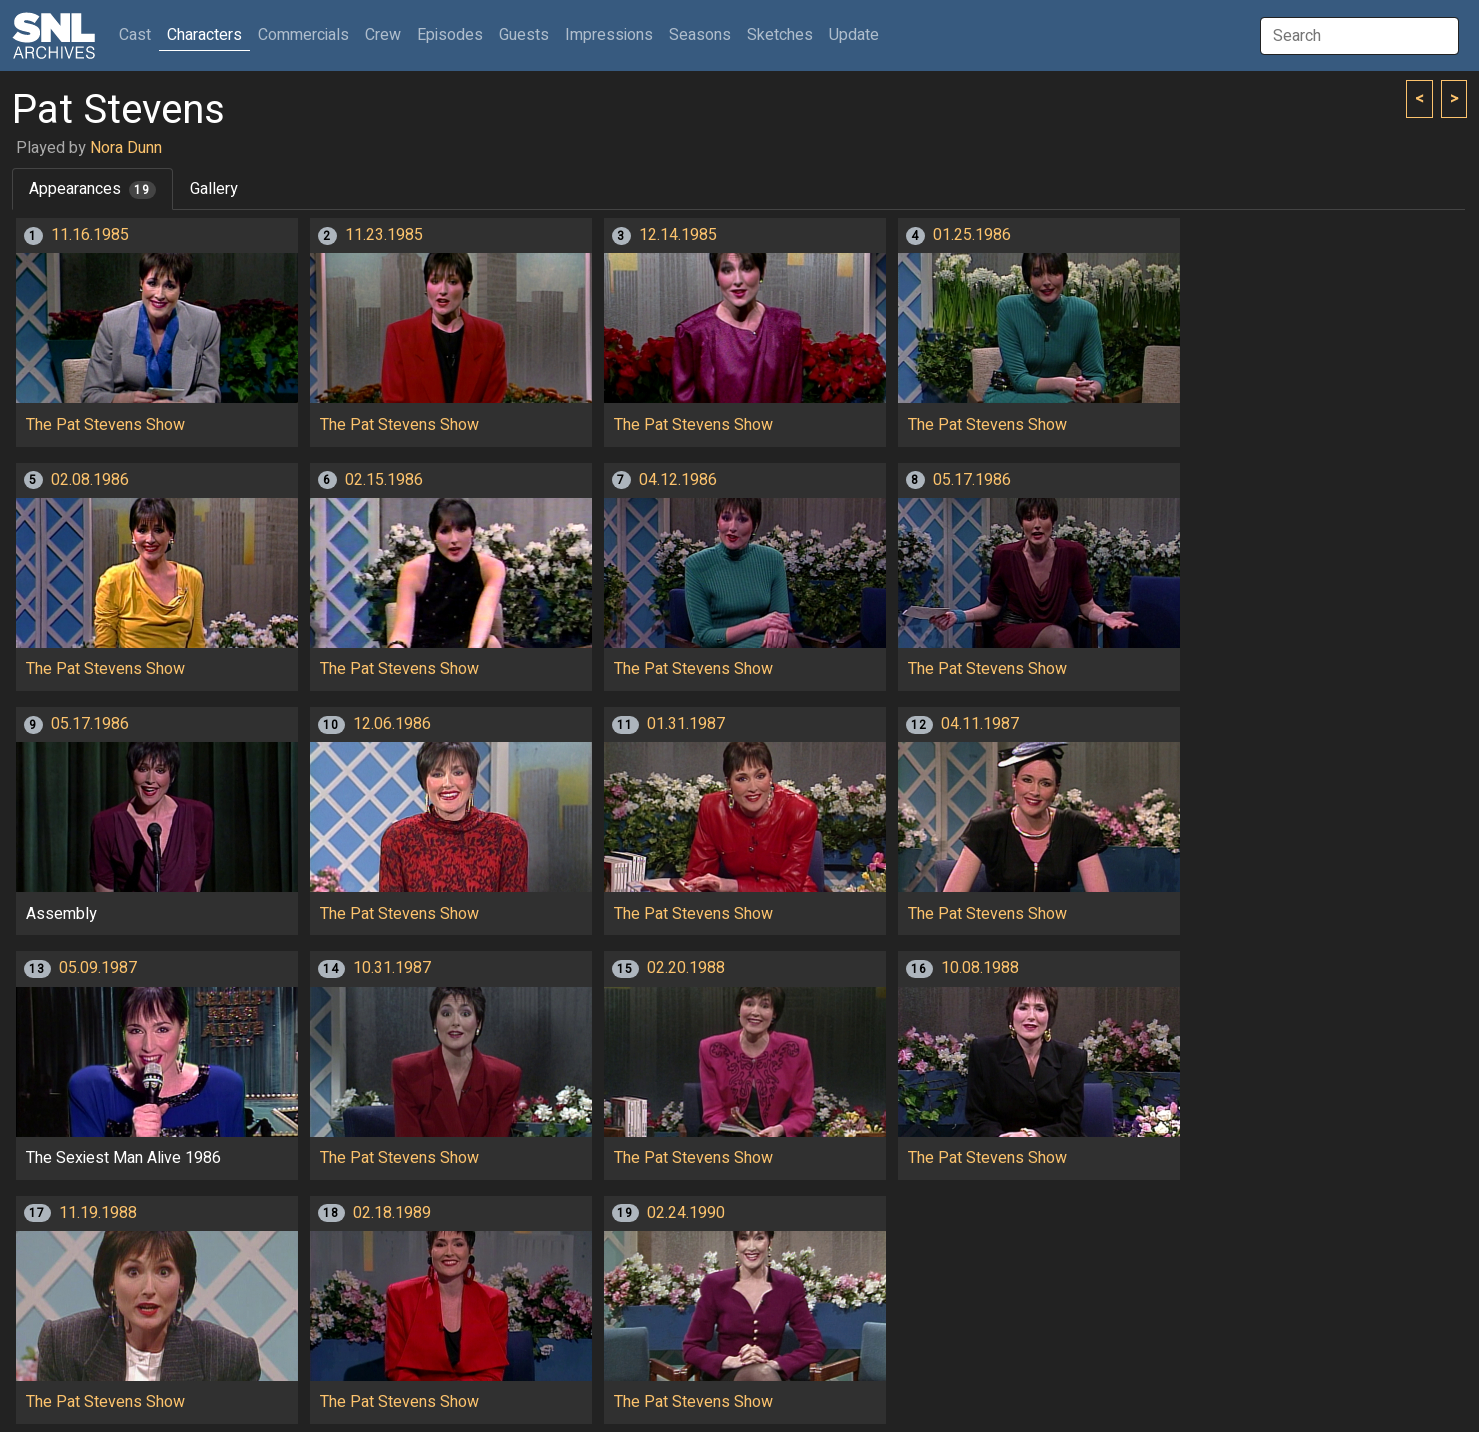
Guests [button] (524, 35)
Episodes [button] (450, 35)
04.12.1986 (678, 480)
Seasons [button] (700, 35)
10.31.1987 (392, 968)
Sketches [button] (780, 35)
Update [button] (854, 35)
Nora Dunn (126, 148)
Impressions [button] (609, 35)
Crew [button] (383, 35)
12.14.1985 (678, 235)
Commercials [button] (303, 35)
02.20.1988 (686, 968)
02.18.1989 (392, 1213)
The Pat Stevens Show (105, 425)
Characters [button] (204, 35)
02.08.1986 (90, 480)
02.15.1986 (384, 480)
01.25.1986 (972, 235)
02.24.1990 (686, 1213)
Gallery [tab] (214, 189)
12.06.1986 (392, 724)
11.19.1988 (98, 1213)
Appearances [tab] (92, 189)
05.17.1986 (972, 480)
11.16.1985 (90, 235)
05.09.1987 (98, 968)
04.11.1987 (980, 724)
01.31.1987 (686, 724)
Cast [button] (139, 34)
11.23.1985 (384, 235)
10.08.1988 (980, 968)
